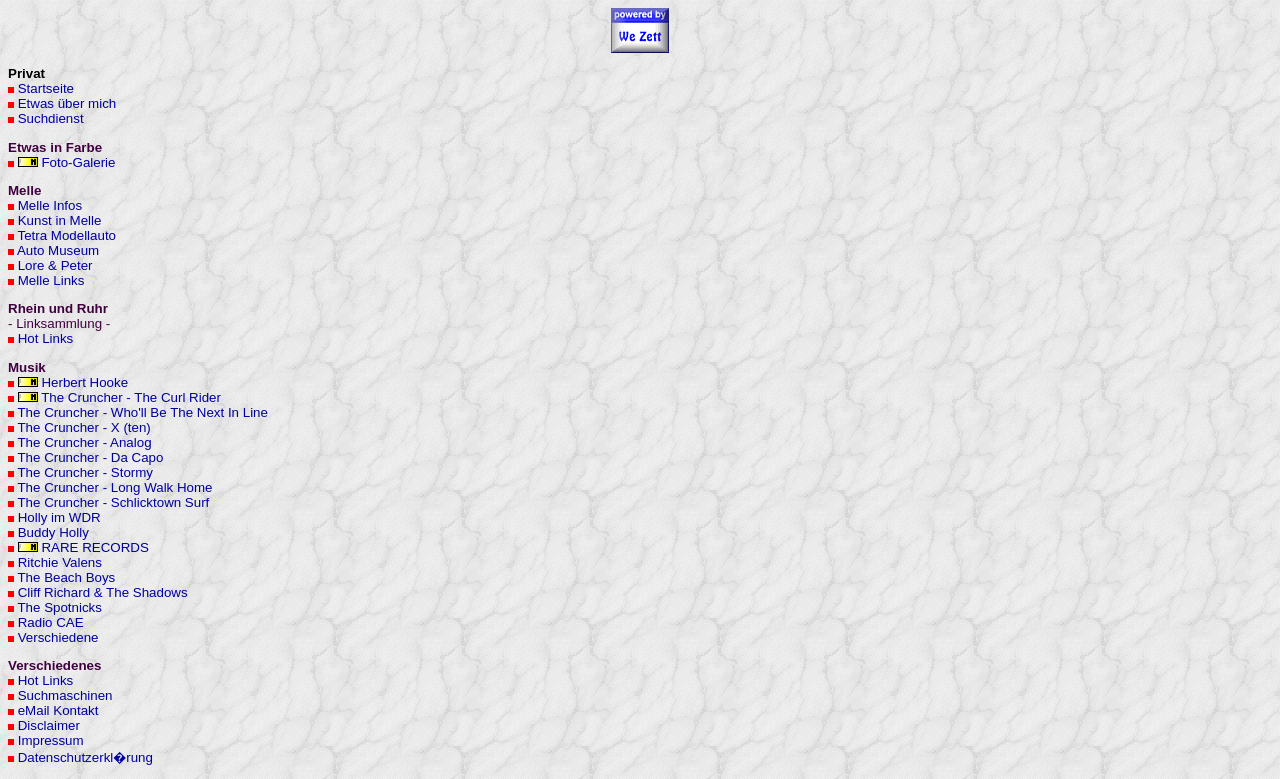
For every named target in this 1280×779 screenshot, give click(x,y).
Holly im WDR (59, 517)
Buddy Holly (53, 532)
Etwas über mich (67, 103)
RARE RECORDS (94, 547)
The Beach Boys (66, 577)
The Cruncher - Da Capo (90, 457)
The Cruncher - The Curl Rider (131, 397)
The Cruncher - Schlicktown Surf (113, 502)
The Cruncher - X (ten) (83, 427)
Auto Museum (58, 250)
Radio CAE (51, 622)
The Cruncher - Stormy (85, 472)
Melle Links (51, 280)
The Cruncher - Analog (84, 442)
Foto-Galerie (78, 162)
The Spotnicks (59, 607)
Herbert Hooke (84, 382)
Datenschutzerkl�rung (85, 757)
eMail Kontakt (58, 710)
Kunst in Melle (60, 220)
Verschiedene (58, 637)
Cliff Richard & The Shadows (103, 592)
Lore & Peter (55, 265)
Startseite (46, 88)
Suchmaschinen (65, 695)
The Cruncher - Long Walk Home (114, 487)
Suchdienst (51, 118)
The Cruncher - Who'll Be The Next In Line (142, 412)
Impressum (51, 740)
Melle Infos (50, 205)
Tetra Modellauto (66, 235)
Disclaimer (49, 725)
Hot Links (46, 338)
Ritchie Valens (60, 562)
